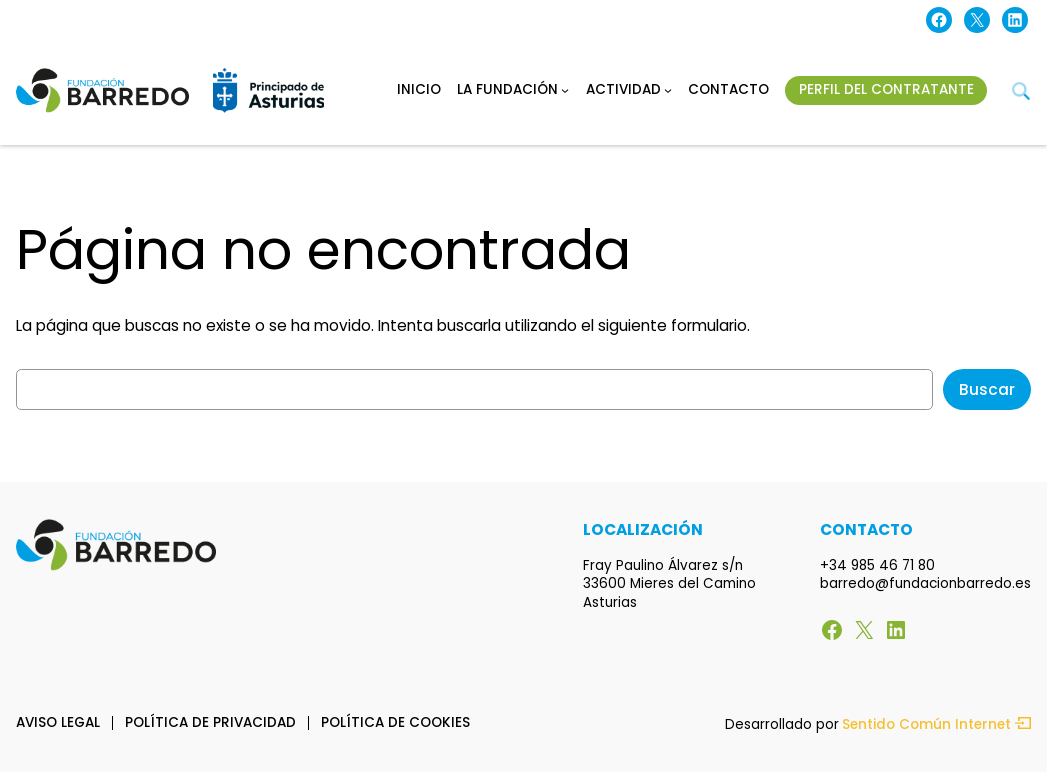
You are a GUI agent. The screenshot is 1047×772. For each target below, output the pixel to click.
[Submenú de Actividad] (668, 90)
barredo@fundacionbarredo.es (925, 583)
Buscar (987, 389)
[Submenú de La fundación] (565, 90)
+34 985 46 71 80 (877, 565)
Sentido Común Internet (936, 725)
